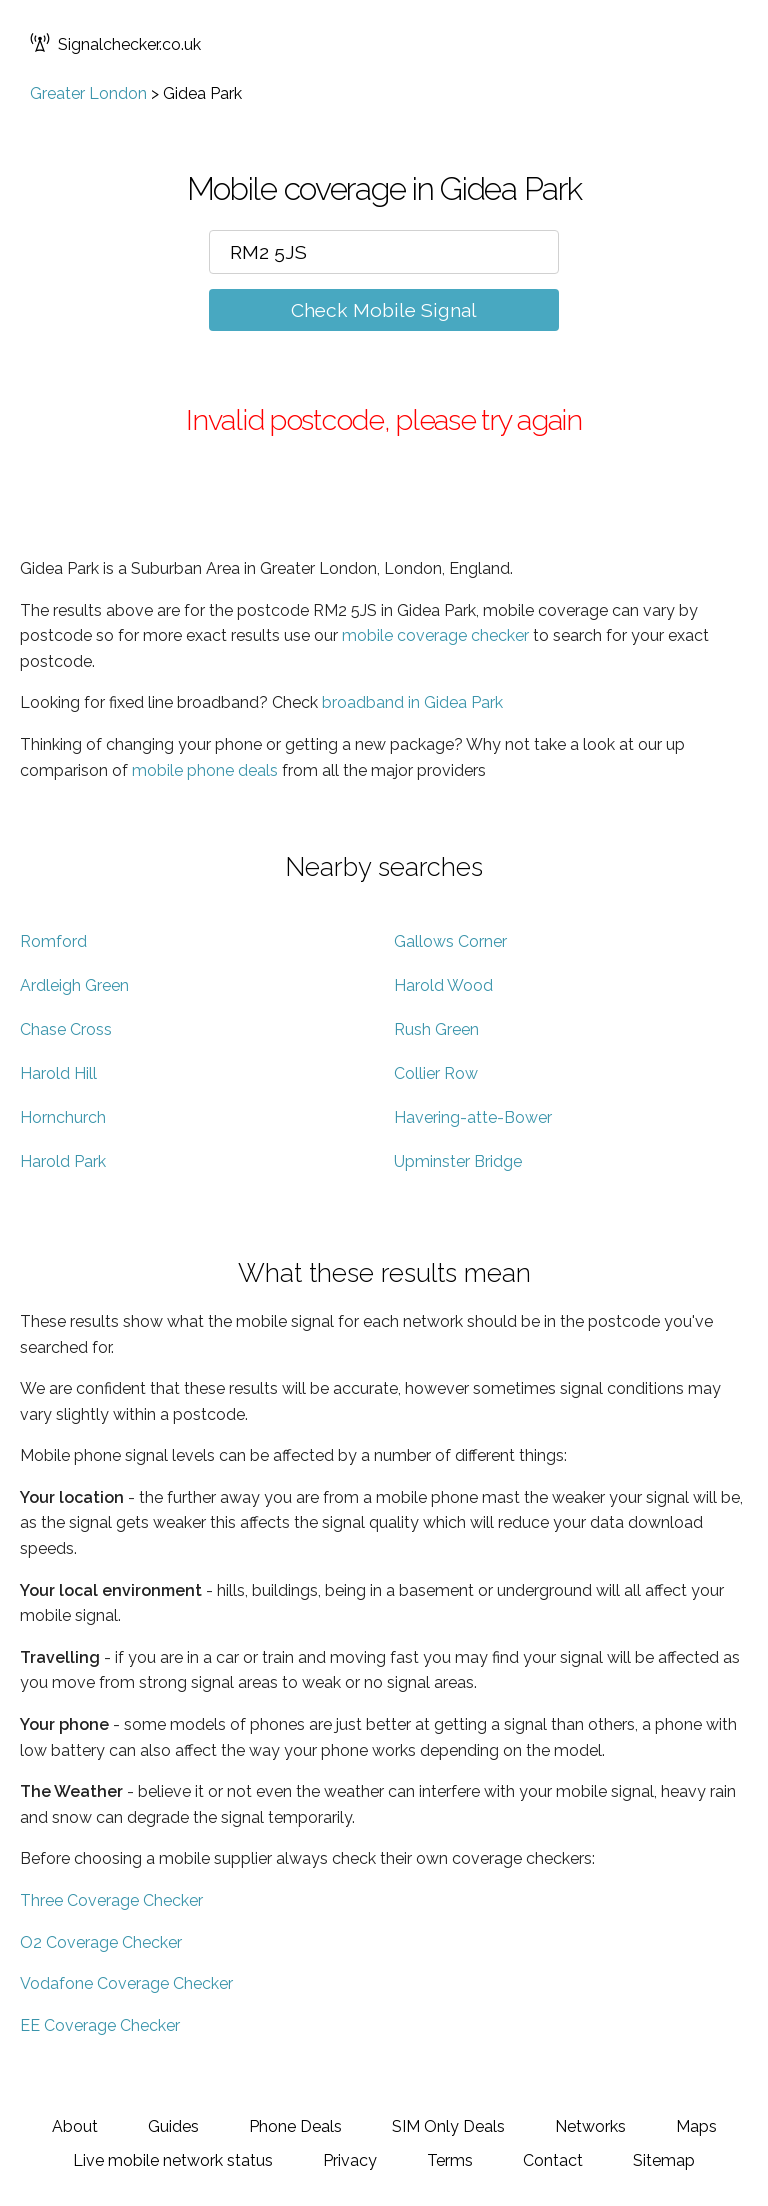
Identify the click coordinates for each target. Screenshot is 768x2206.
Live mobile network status (173, 2160)
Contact (553, 2160)
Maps (696, 2126)
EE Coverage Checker (100, 2025)
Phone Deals (295, 2126)
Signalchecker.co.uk (115, 44)
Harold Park (63, 1161)
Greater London (88, 93)
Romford (53, 941)
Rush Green (436, 1029)
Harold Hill (58, 1073)
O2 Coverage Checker (101, 1942)
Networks (590, 2126)
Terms (450, 2160)
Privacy (350, 2160)
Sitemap (664, 2160)
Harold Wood (443, 985)
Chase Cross (66, 1029)
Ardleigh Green (74, 985)
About (75, 2126)
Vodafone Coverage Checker (126, 1983)
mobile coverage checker (435, 635)
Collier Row (436, 1073)
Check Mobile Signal (384, 310)
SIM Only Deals (448, 2126)
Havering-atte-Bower (473, 1117)
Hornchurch (63, 1117)
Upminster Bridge (458, 1161)
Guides (173, 2126)
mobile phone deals (205, 770)
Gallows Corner (450, 941)
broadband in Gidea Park (412, 702)
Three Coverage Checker (111, 1900)
